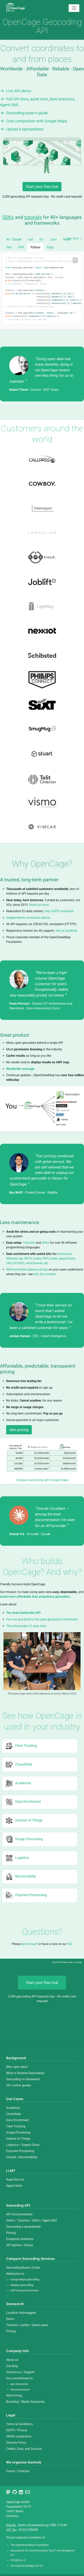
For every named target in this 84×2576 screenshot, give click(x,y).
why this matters (45, 1274)
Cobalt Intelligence (53, 1336)
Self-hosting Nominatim (24, 2290)
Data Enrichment (28, 1802)
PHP (21, 247)
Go (41, 239)
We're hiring (14, 2395)
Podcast (23, 2471)
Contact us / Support (20, 2372)
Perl (9, 247)
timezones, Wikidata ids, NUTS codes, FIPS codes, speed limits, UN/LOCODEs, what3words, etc (41, 1258)
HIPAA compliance (18, 2436)
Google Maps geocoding (24, 2279)
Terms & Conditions (19, 2424)
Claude (45, 1534)
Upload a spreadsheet (25, 129)
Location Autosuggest (21, 2313)
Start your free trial (42, 186)
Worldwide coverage (20, 1069)
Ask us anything (66, 930)
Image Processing (29, 1839)
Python (35, 247)
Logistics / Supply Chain (22, 2145)
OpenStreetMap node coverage (67, 1962)
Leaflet (24, 2325)
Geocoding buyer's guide (27, 113)
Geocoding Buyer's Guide (23, 2267)
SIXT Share (51, 390)
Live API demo (18, 91)
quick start (39, 99)
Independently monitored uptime (28, 918)
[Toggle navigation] (74, 8)
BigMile (52, 1192)
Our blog (12, 2366)
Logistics (22, 1858)
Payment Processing (31, 1895)
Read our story (39, 905)
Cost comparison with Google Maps (36, 121)
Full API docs (17, 99)
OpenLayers (40, 2325)
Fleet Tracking (26, 1746)
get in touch (30, 1944)
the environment (20, 2389)
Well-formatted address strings (27, 1269)
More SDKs (74, 238)
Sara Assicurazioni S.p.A (43, 1008)
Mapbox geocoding (21, 2285)
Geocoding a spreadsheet (23, 2226)
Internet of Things (28, 1820)
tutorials (33, 217)
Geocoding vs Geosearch (23, 2079)
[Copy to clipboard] (75, 260)
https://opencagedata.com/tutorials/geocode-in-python (41, 261)
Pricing (11, 2233)
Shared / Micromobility (21, 2157)
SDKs (8, 217)
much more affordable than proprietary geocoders (35, 1596)
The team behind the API (23, 1613)
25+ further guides (18, 2085)
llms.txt (19, 2179)
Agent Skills (14, 2186)
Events (10, 2471)
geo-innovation (19, 2384)
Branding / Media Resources (25, 2401)
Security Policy (16, 2442)
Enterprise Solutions (19, 2239)
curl (30, 239)
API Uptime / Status (19, 2245)
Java (53, 239)
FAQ (69, 1944)
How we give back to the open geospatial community (42, 1619)
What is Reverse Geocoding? (25, 2073)
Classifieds (23, 1764)
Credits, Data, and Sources (24, 2449)
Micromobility (25, 1876)
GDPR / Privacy (16, 2430)
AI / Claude (13, 239)
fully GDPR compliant (59, 911)
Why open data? (17, 2067)
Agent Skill (9, 104)
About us (12, 2360)
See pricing (19, 1429)
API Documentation (19, 2214)
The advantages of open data (26, 1626)
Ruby (50, 247)
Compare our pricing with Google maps (42, 1480)
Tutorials (29, 1242)
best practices (62, 99)
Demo (10, 2220)
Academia (23, 1783)
